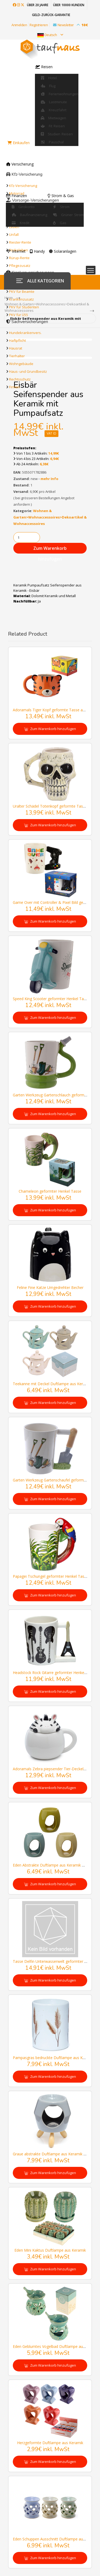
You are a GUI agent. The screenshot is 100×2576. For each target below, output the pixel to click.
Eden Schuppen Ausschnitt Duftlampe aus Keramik (56, 2539)
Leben (14, 226)
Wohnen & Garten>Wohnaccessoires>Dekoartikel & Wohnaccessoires (50, 517)
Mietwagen (53, 118)
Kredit (20, 222)
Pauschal (52, 142)
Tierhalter (17, 356)
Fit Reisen (53, 126)
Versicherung (20, 164)
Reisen (44, 67)
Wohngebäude (21, 363)
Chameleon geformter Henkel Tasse (50, 1191)
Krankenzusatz (21, 299)
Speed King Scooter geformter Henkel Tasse (51, 998)
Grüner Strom (68, 214)
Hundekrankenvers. (25, 332)
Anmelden (19, 24)
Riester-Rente (20, 242)
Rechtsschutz (20, 379)
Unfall (14, 234)
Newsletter (69, 24)
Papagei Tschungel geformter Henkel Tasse (50, 1576)
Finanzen (16, 196)
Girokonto (23, 206)
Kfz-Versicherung (23, 185)
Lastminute (54, 101)
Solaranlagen (62, 251)
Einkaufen (18, 142)
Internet (16, 251)
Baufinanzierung (29, 214)
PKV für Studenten (24, 307)
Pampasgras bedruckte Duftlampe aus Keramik (53, 2057)
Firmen (14, 387)
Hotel (49, 77)
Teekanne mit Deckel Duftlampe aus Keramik (52, 1383)
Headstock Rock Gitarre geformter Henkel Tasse (55, 1672)
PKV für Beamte (21, 291)
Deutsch (50, 34)
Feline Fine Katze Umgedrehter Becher (50, 1287)
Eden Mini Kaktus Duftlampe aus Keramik (50, 2250)
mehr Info (49, 478)
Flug (48, 85)
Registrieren (39, 24)
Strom (61, 206)
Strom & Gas (60, 196)
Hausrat (15, 348)
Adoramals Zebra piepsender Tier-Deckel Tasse (54, 1768)
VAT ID (51, 434)
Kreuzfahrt (53, 110)
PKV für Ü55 (18, 314)
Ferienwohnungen (59, 93)
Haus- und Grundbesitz (28, 371)
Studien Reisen (57, 134)
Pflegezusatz (19, 265)
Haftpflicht (17, 340)
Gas (59, 222)
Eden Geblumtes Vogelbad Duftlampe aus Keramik (56, 2346)
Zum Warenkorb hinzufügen (50, 549)
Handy (37, 251)
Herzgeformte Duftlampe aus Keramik (50, 2442)
